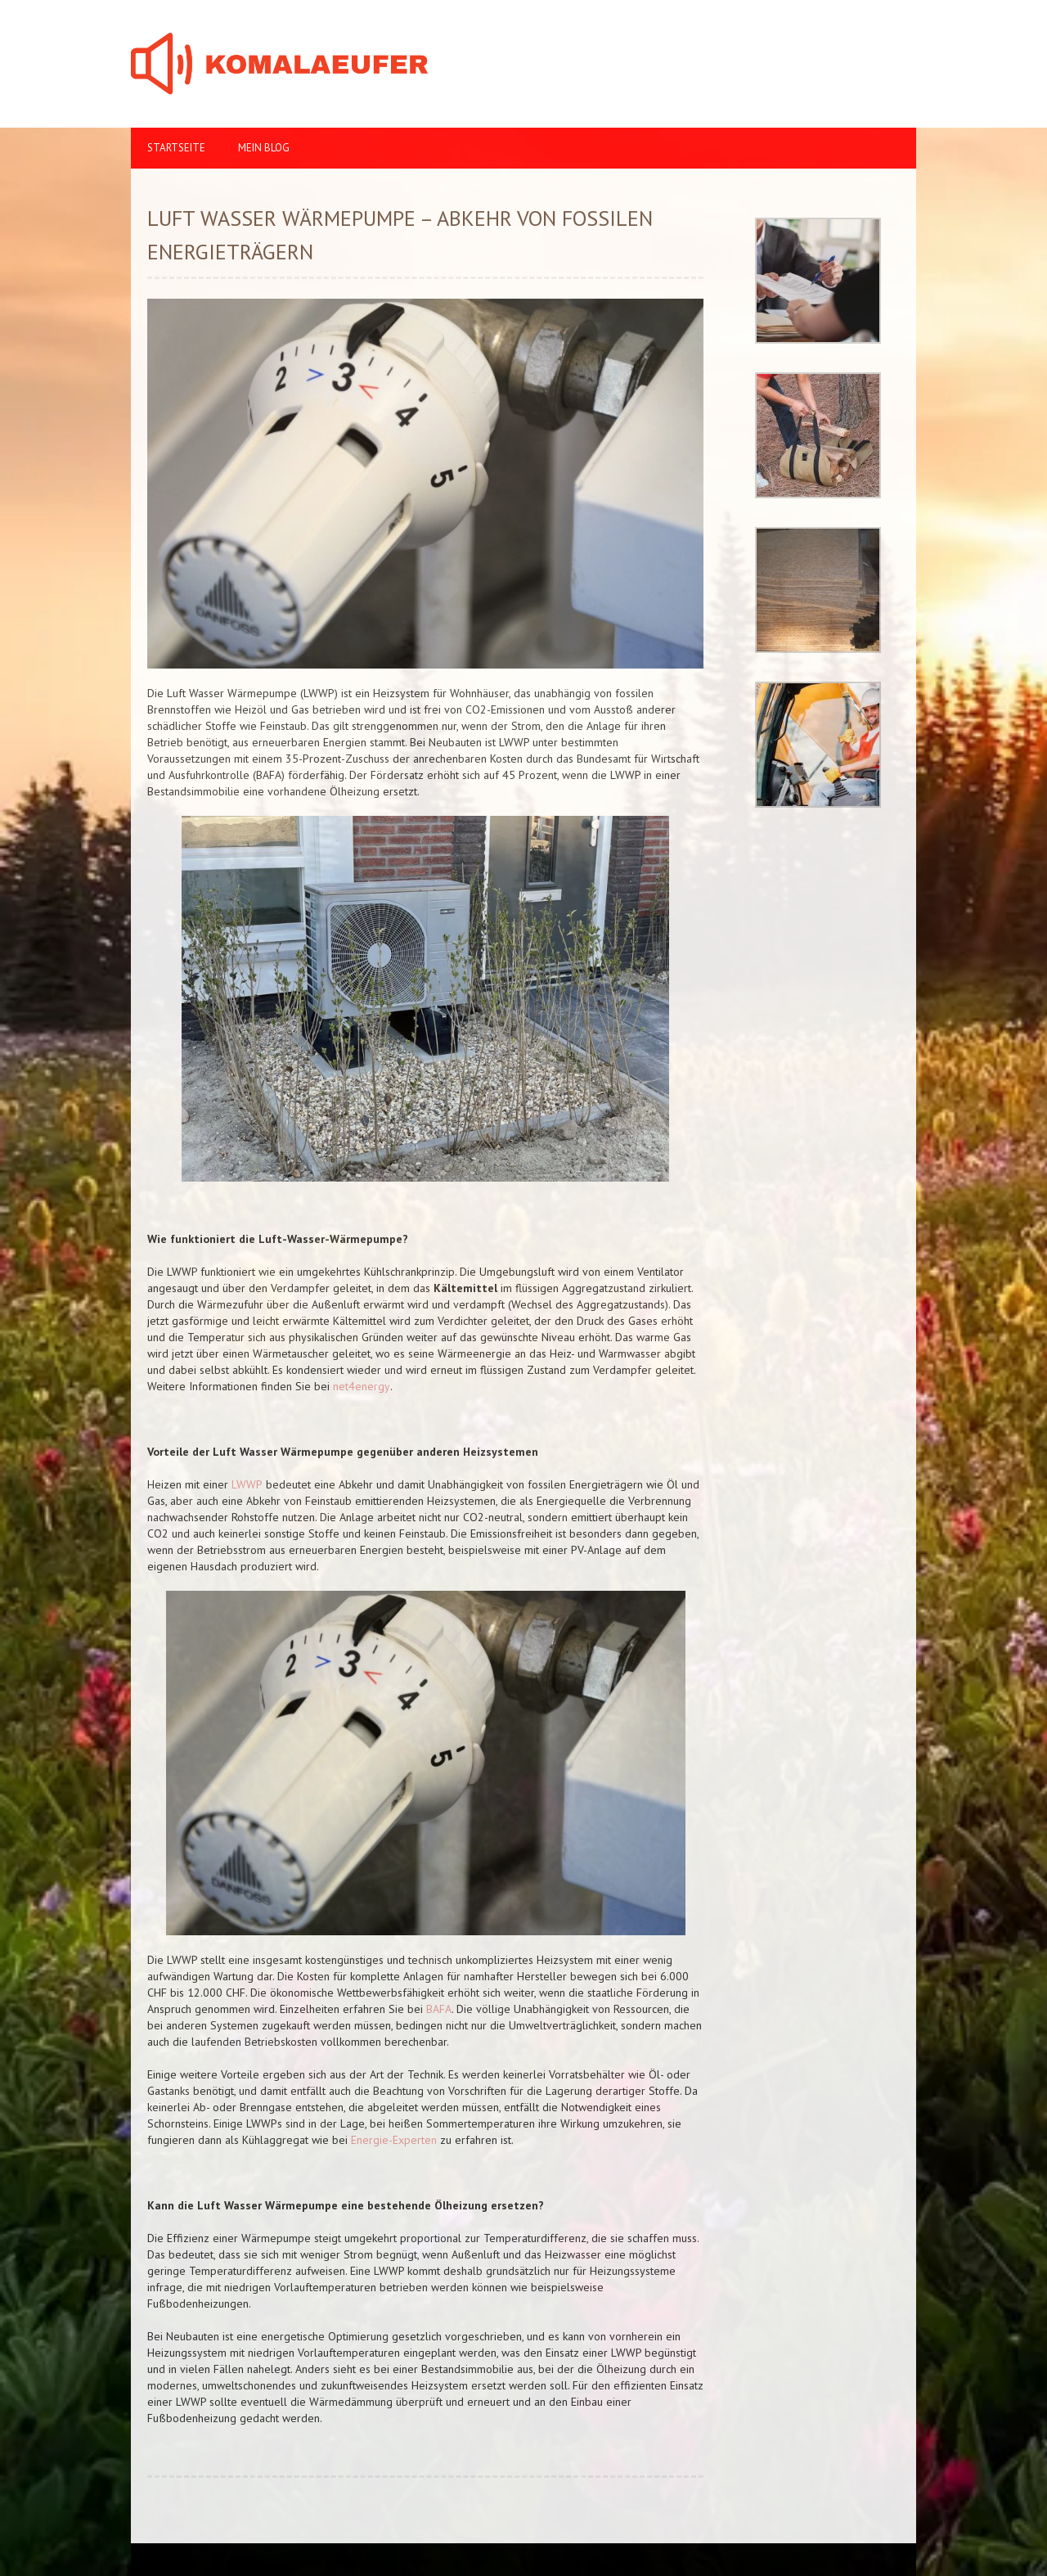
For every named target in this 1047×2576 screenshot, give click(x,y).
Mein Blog (264, 148)
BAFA (437, 2009)
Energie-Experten (394, 2139)
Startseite (176, 148)
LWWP (247, 1484)
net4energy (361, 1386)
